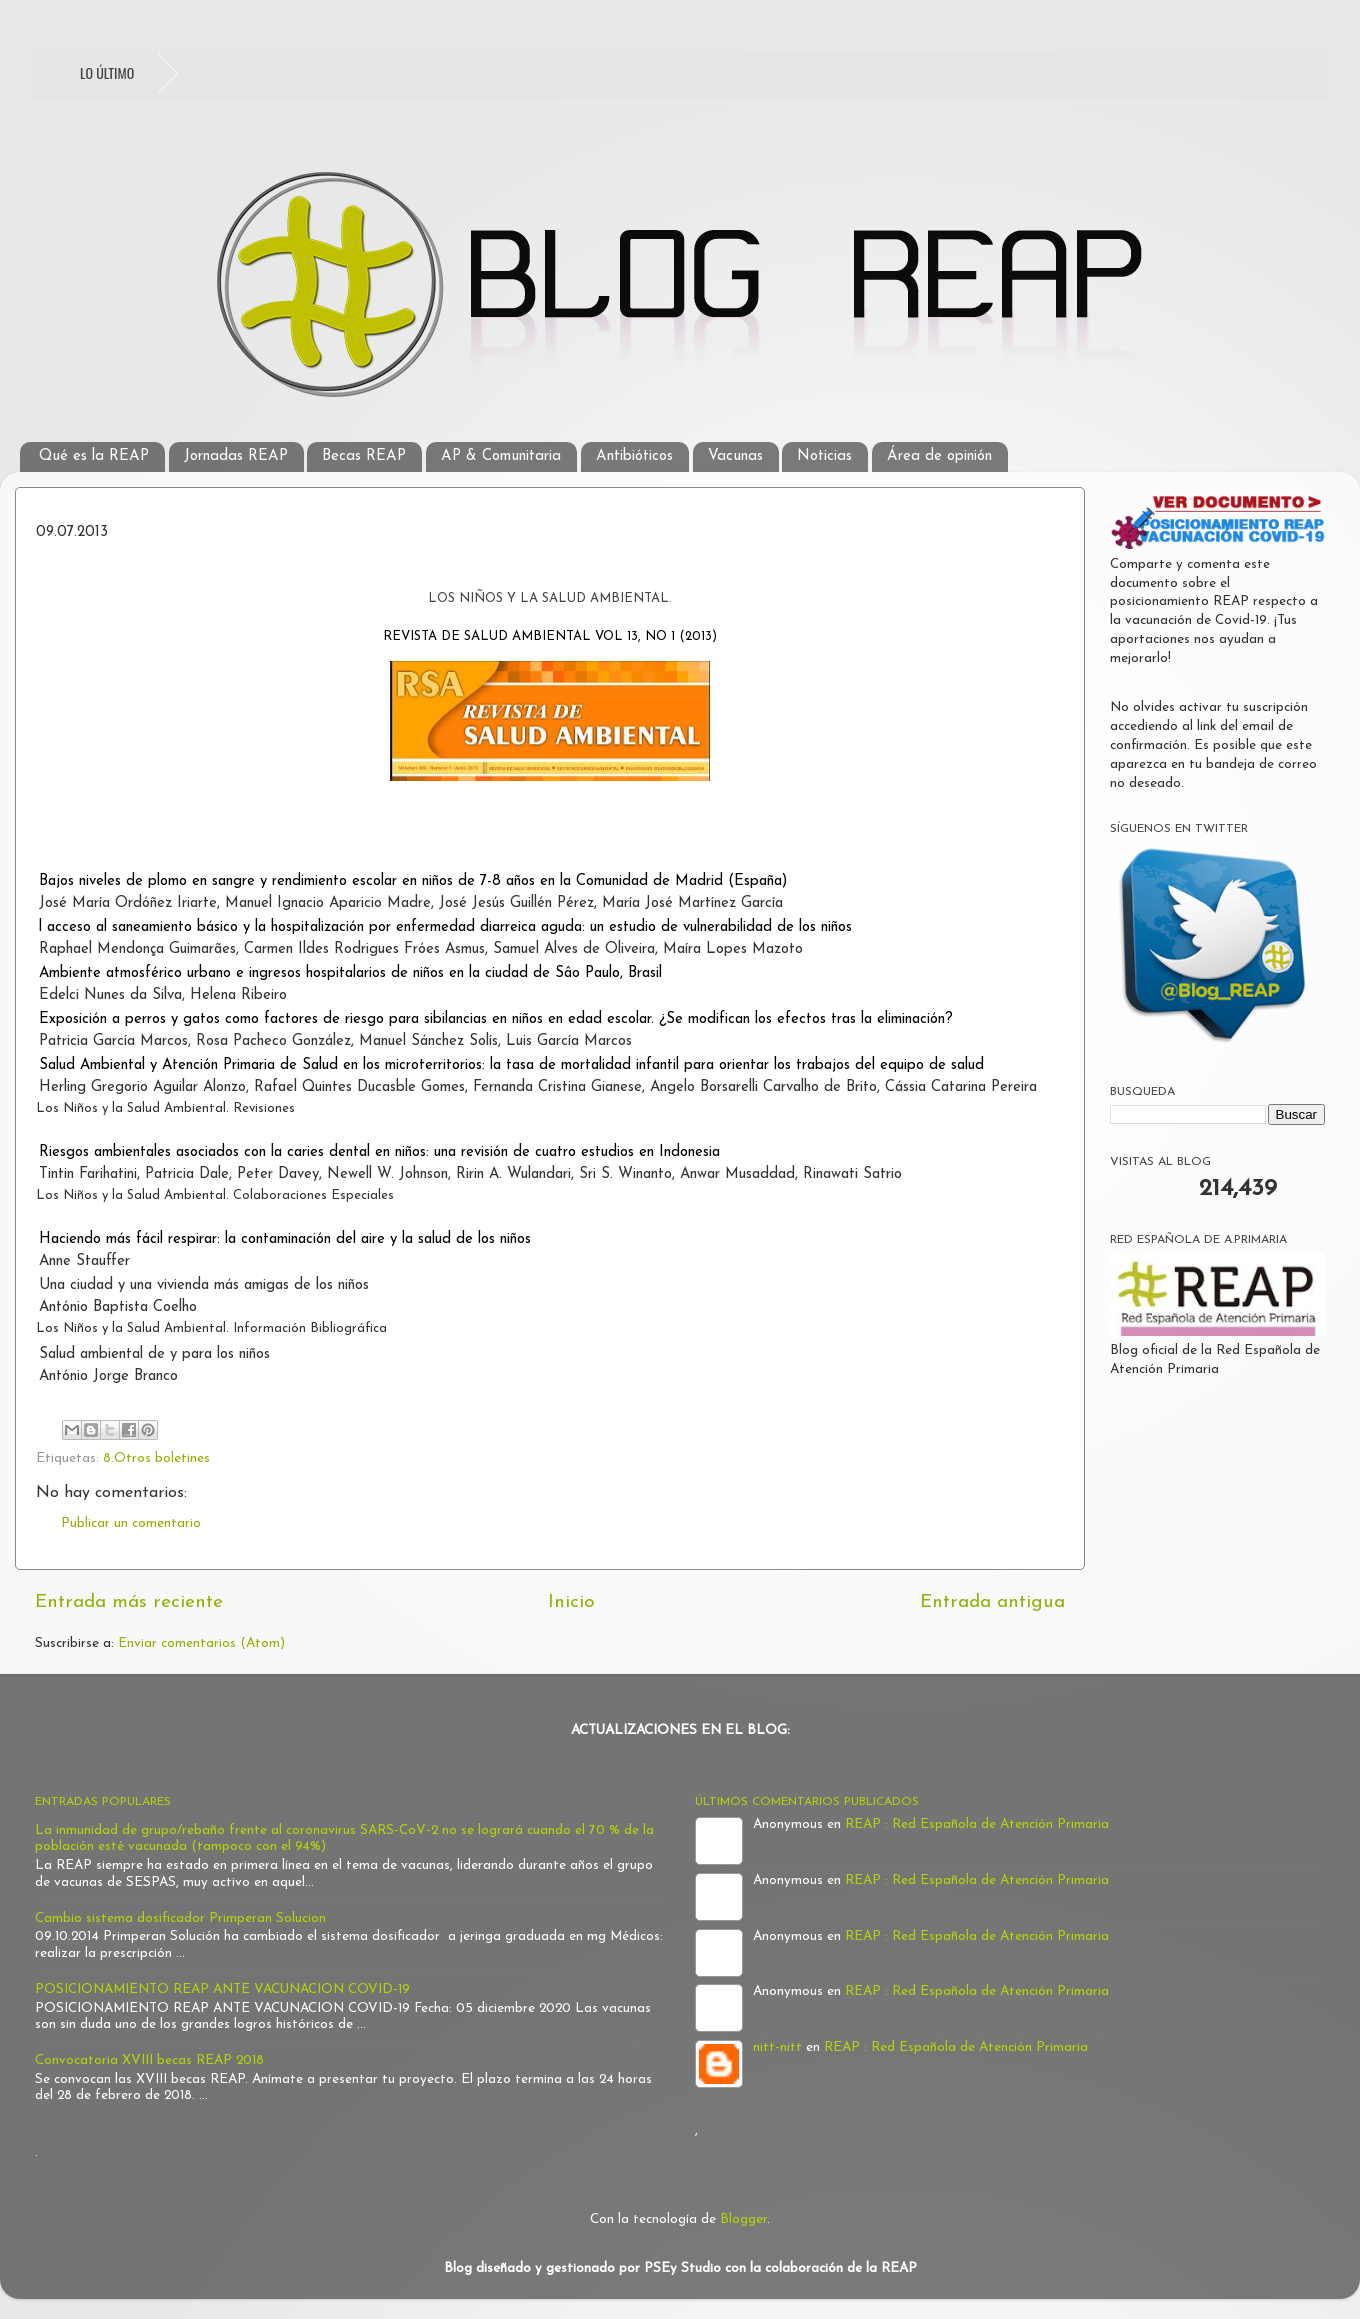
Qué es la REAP (94, 456)
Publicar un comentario (131, 1523)
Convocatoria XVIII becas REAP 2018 (149, 2060)
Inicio (571, 1602)
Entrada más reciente (129, 1602)
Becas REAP (364, 456)
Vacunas (735, 456)
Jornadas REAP (236, 456)
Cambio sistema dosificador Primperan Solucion (180, 1918)
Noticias (824, 456)
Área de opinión (939, 456)
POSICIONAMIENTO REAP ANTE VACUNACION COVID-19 (222, 1989)
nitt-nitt (777, 2047)
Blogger (743, 2219)
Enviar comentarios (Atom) (201, 1643)
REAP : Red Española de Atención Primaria (977, 1824)
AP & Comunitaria (501, 456)
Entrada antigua (992, 1602)
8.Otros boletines (156, 1458)
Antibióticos (634, 456)
